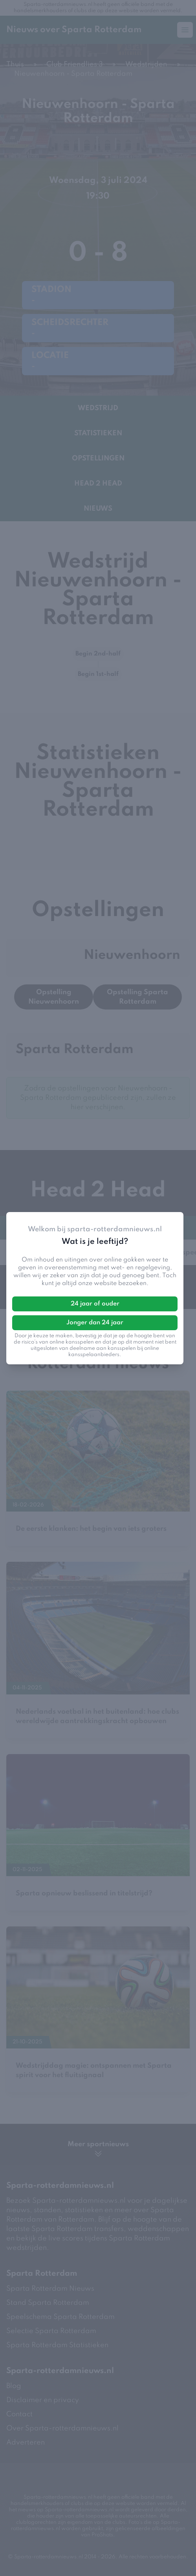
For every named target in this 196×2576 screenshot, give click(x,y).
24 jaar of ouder (95, 1304)
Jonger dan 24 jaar (94, 1323)
